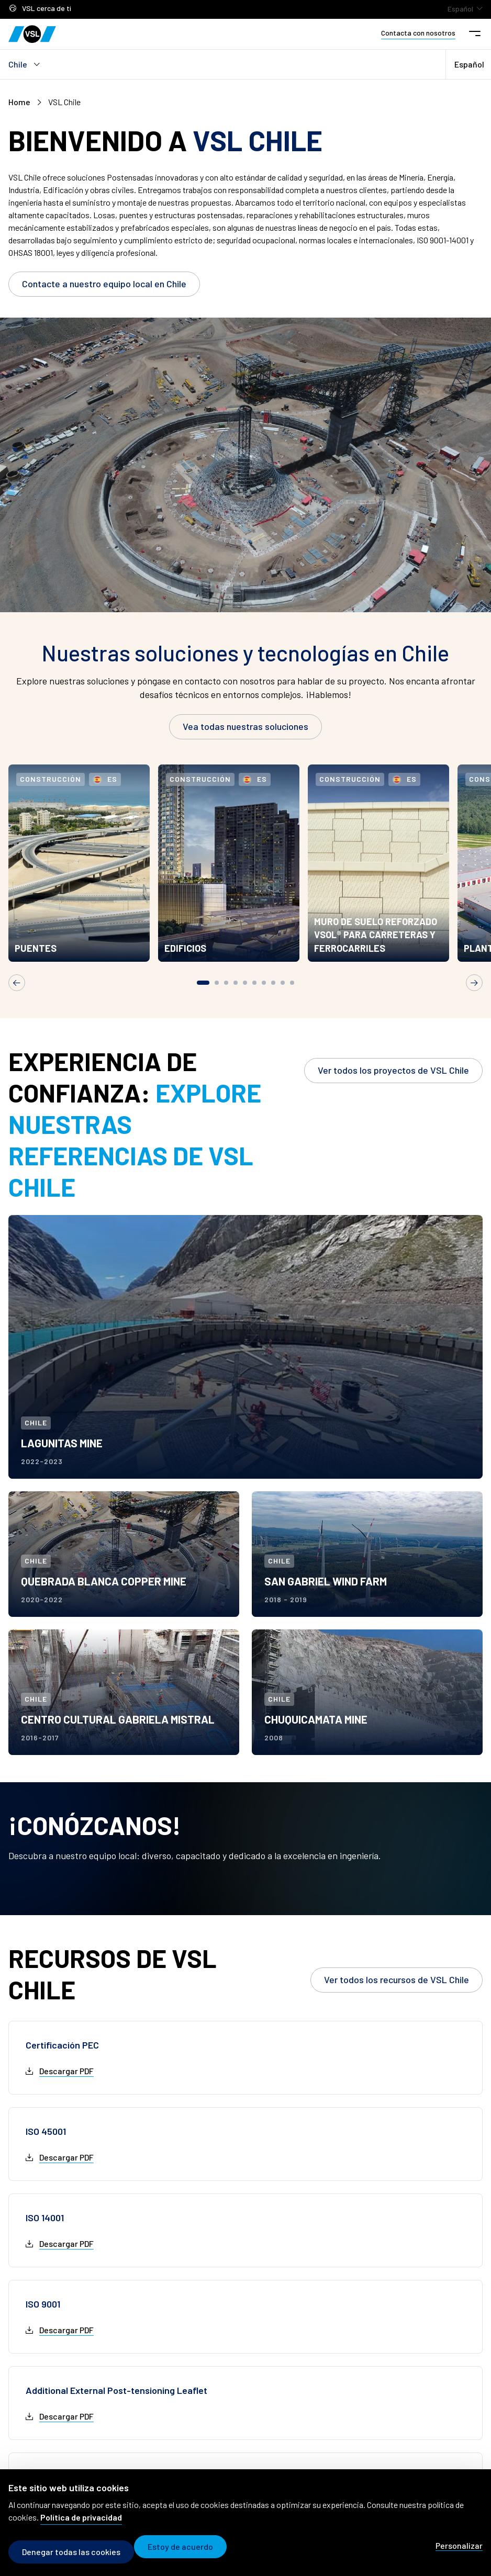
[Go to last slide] (16, 1005)
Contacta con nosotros (418, 32)
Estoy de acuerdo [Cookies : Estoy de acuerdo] (188, 2552)
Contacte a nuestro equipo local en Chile (104, 283)
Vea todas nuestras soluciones (245, 726)
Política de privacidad (81, 2522)
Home (19, 102)
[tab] (203, 1005)
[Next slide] (474, 1005)
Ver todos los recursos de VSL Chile (396, 2002)
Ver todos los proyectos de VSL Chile (393, 1092)
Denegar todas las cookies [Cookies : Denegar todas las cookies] (71, 2552)
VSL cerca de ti (39, 9)
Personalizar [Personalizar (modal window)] (459, 2551)
